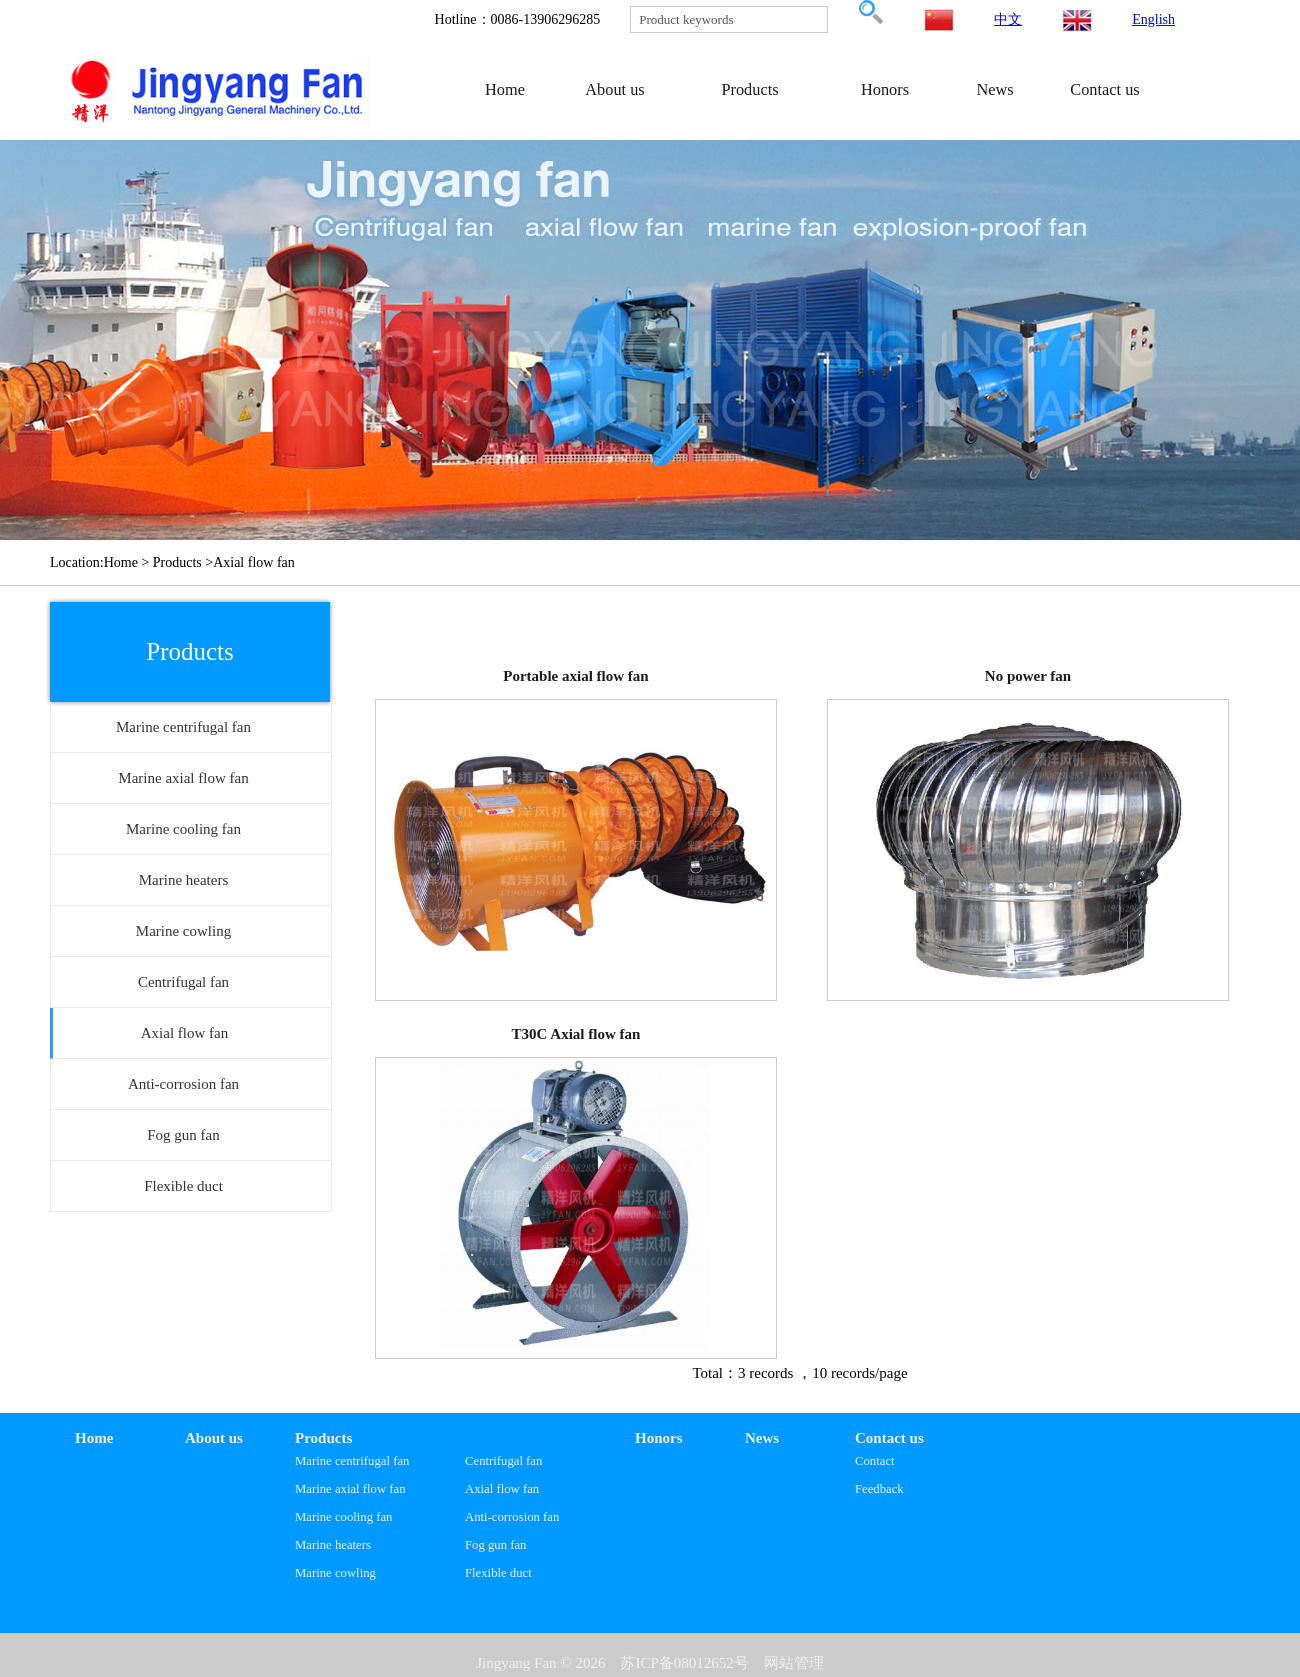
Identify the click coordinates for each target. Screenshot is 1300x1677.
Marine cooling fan (343, 1517)
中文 (1008, 19)
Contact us (1104, 89)
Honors (885, 89)
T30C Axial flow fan (576, 1034)
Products (749, 89)
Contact (875, 1461)
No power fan (1028, 676)
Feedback (879, 1489)
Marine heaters (333, 1545)
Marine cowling (335, 1573)
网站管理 (794, 1663)
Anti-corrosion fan (512, 1517)
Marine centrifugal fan (352, 1461)
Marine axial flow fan (350, 1489)
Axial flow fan (502, 1489)
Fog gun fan (495, 1545)
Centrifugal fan (503, 1461)
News (994, 89)
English (1153, 19)
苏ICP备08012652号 (684, 1663)
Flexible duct (498, 1573)
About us (614, 89)
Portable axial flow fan (575, 676)
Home (505, 89)
